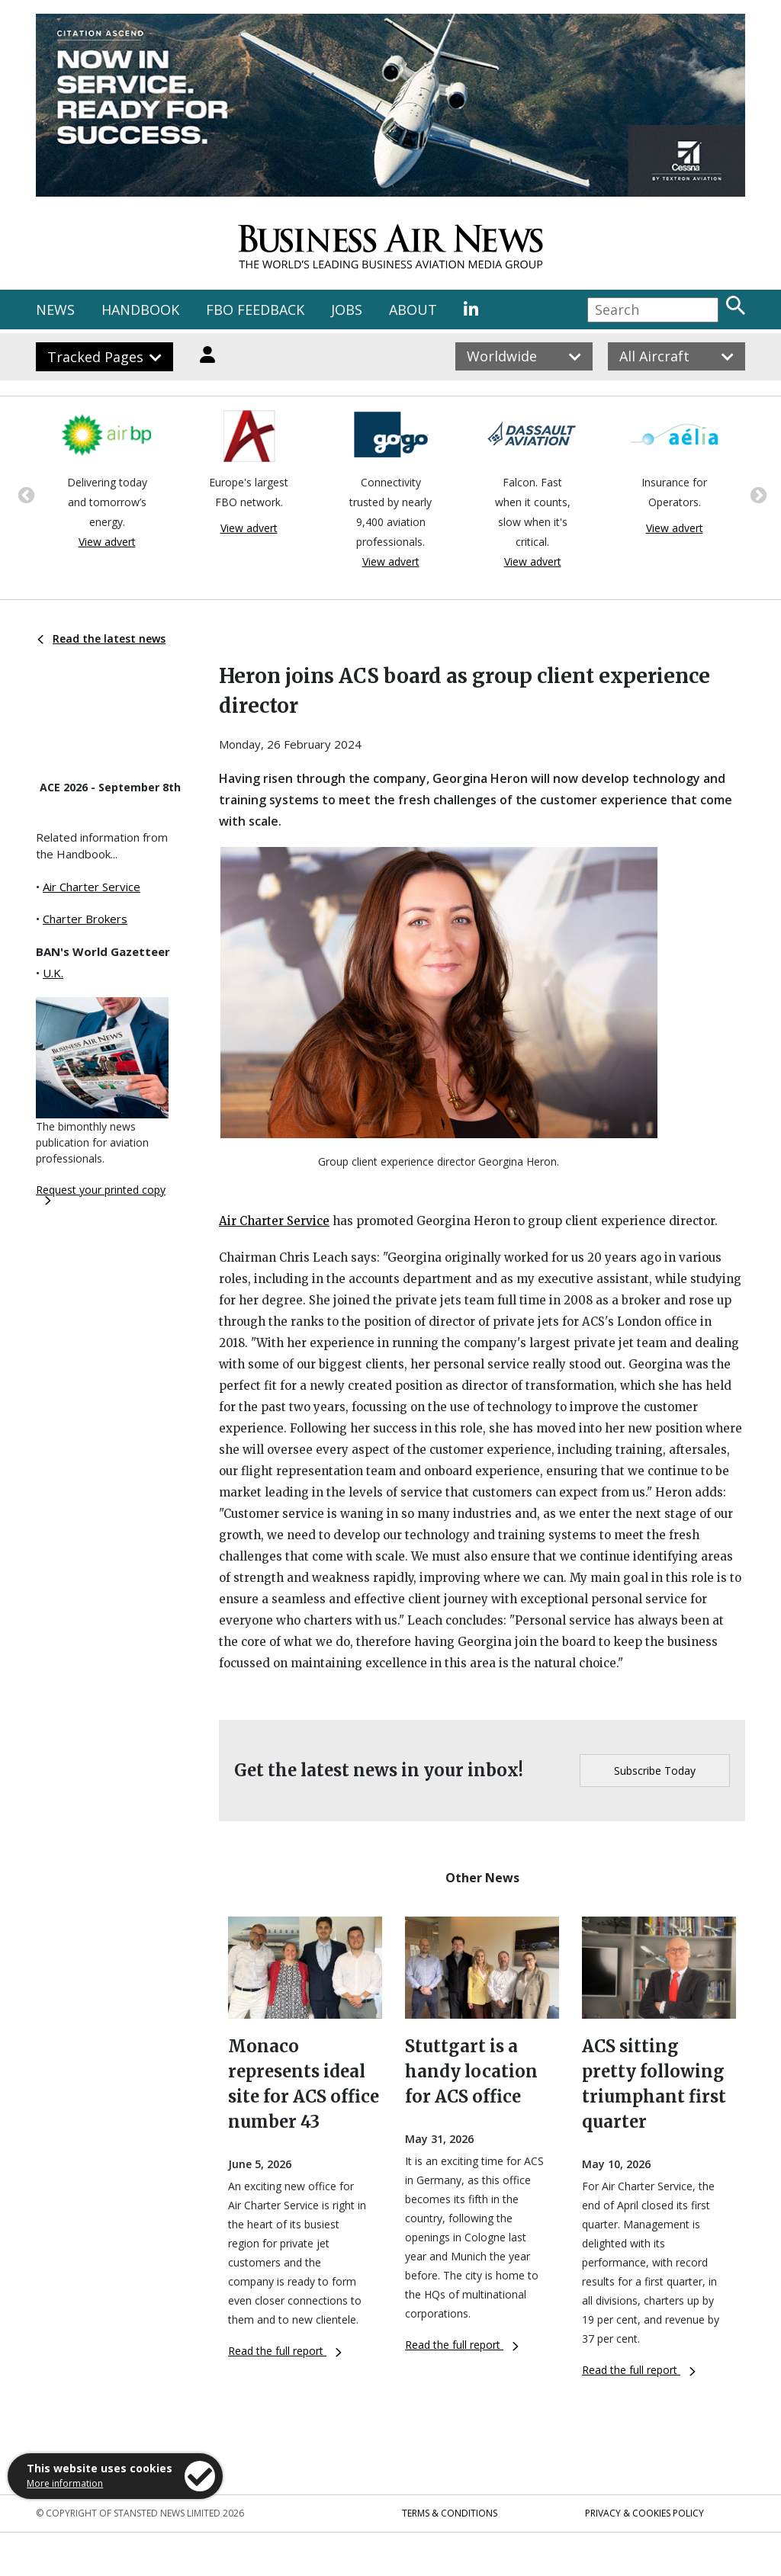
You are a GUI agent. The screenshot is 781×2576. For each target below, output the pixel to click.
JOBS (346, 309)
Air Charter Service (91, 886)
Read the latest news (101, 638)
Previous (24, 494)
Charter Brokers (85, 918)
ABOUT (413, 309)
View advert (107, 541)
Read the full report (285, 2350)
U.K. (53, 972)
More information (65, 2483)
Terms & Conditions (449, 2513)
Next (756, 494)
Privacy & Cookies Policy (644, 2513)
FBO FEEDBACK (255, 309)
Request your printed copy (101, 1193)
